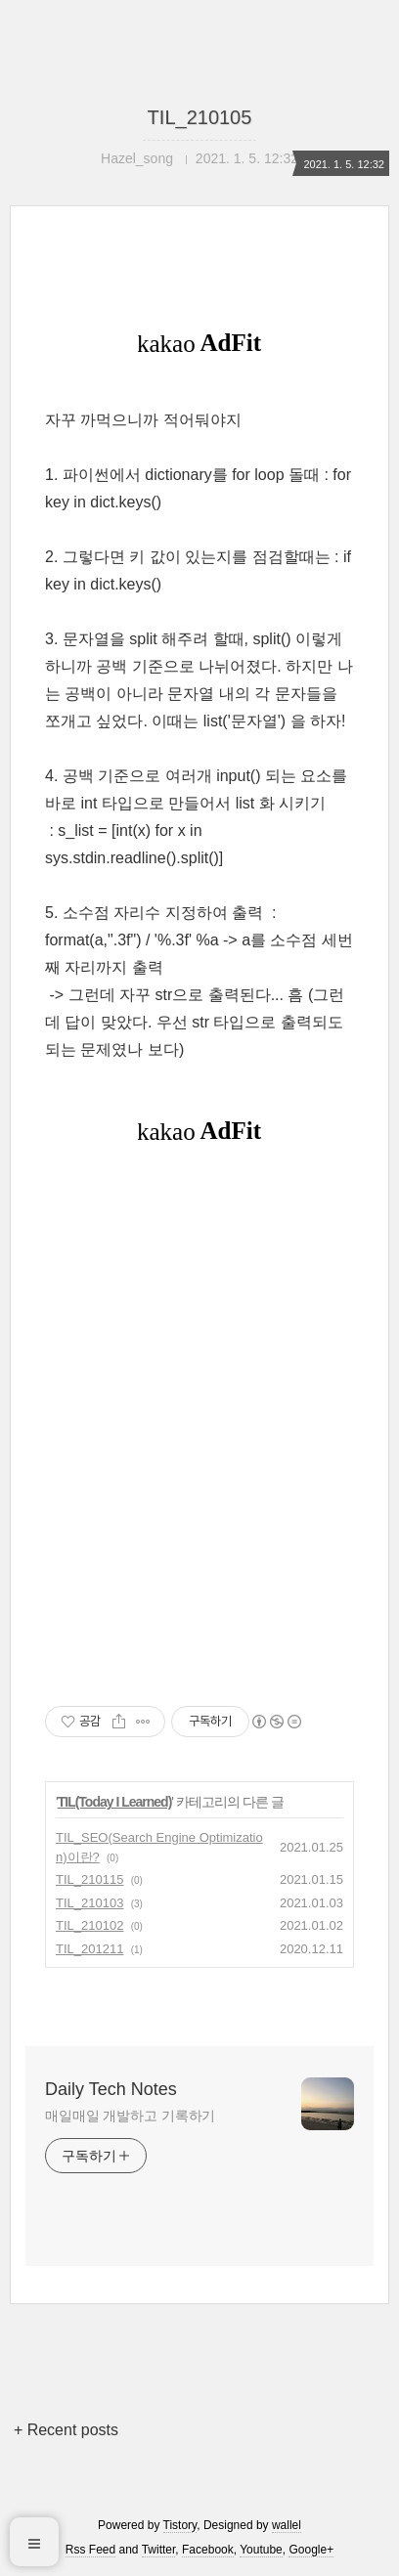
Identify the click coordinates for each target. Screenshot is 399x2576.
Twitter (159, 2549)
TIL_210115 (89, 1879)
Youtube (261, 2549)
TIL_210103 (89, 1903)
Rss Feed (90, 2549)
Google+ (310, 2549)
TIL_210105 (200, 117)
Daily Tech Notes (111, 2089)
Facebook (208, 2549)
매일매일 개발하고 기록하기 (130, 2115)
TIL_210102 (89, 1925)
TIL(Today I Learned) (115, 1802)
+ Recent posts (66, 2430)
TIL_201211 (89, 1949)
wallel (286, 2525)
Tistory (180, 2525)
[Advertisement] (199, 1423)
